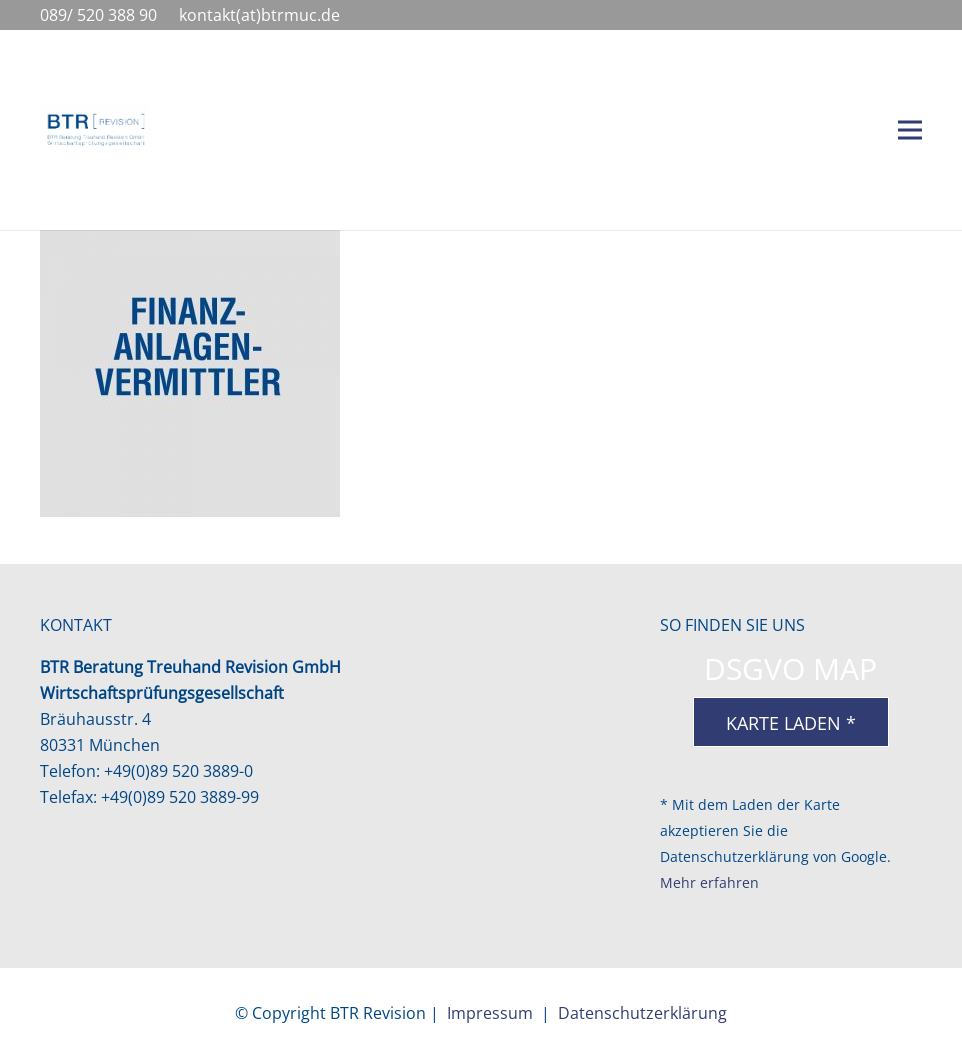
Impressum (490, 1013)
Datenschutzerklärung (642, 1013)
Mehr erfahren (709, 882)
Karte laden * (791, 723)
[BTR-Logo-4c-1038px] (95, 130)
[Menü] (910, 130)
